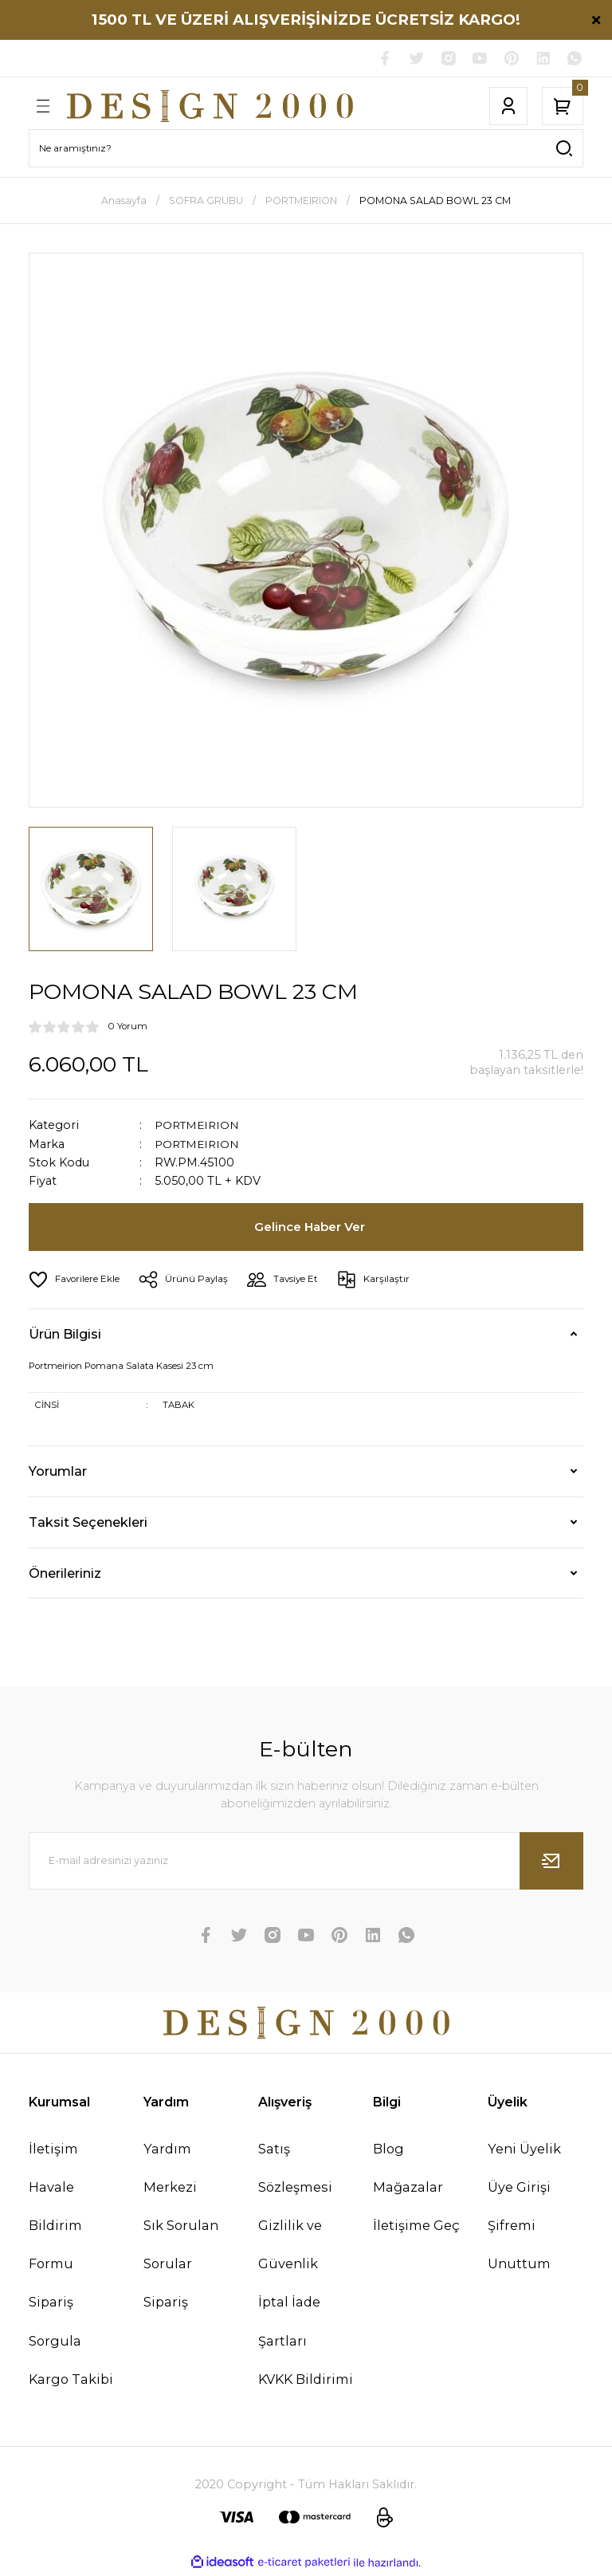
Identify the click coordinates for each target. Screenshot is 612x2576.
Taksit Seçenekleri (88, 1524)
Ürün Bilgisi (65, 1335)
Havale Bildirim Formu (55, 2227)
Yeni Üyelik (524, 2150)
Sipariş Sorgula (55, 2323)
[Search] (306, 150)
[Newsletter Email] (306, 1862)
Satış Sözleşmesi (295, 2169)
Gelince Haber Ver (310, 1229)
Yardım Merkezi (170, 2169)
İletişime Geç (416, 2227)
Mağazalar (408, 2188)
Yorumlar (58, 1473)
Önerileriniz (65, 1575)
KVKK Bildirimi (305, 2381)
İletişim (53, 2150)
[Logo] (210, 108)
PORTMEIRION (200, 1126)
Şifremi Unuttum (519, 2246)
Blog (388, 2150)
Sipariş (165, 2304)
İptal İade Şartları (289, 2323)
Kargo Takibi (71, 2381)
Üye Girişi (519, 2188)
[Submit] (551, 1862)
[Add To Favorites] (77, 1281)
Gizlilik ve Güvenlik (290, 2246)
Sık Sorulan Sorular (180, 2246)
